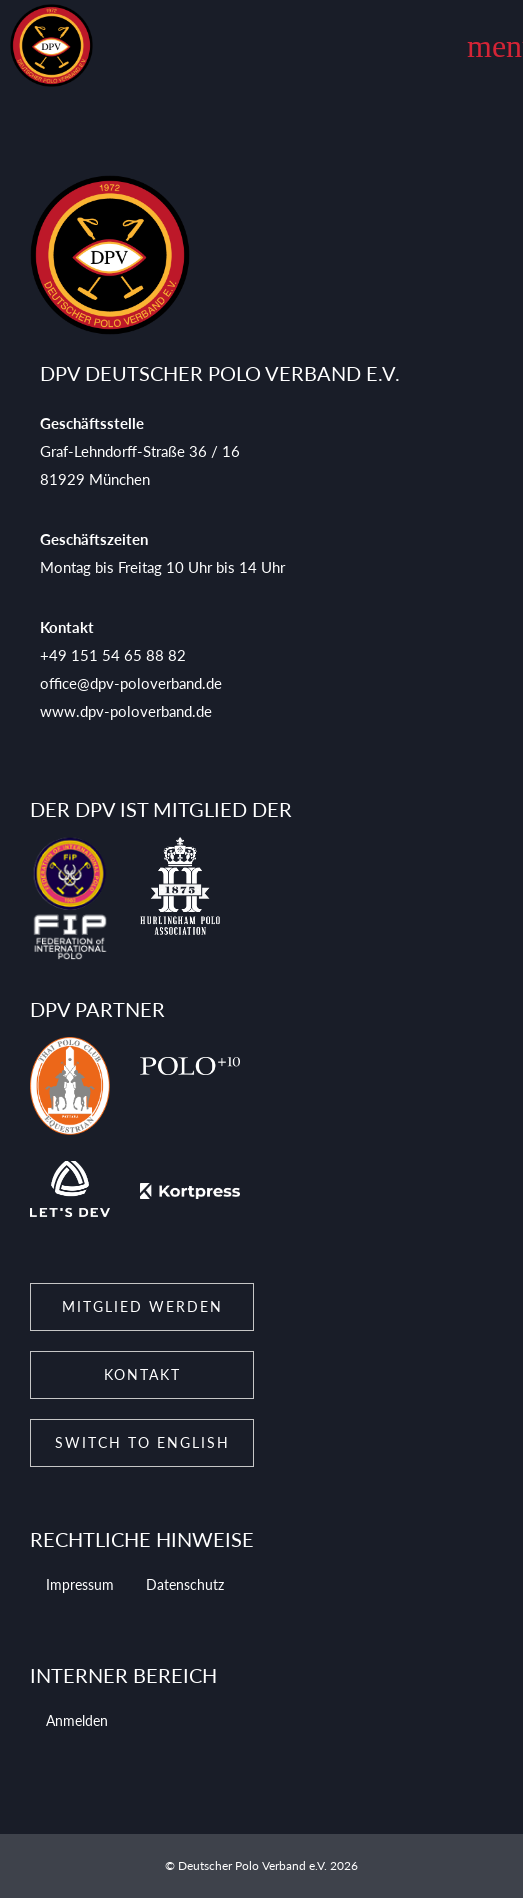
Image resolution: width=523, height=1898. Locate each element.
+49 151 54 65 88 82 (113, 655)
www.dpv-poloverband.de (126, 711)
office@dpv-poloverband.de (131, 683)
